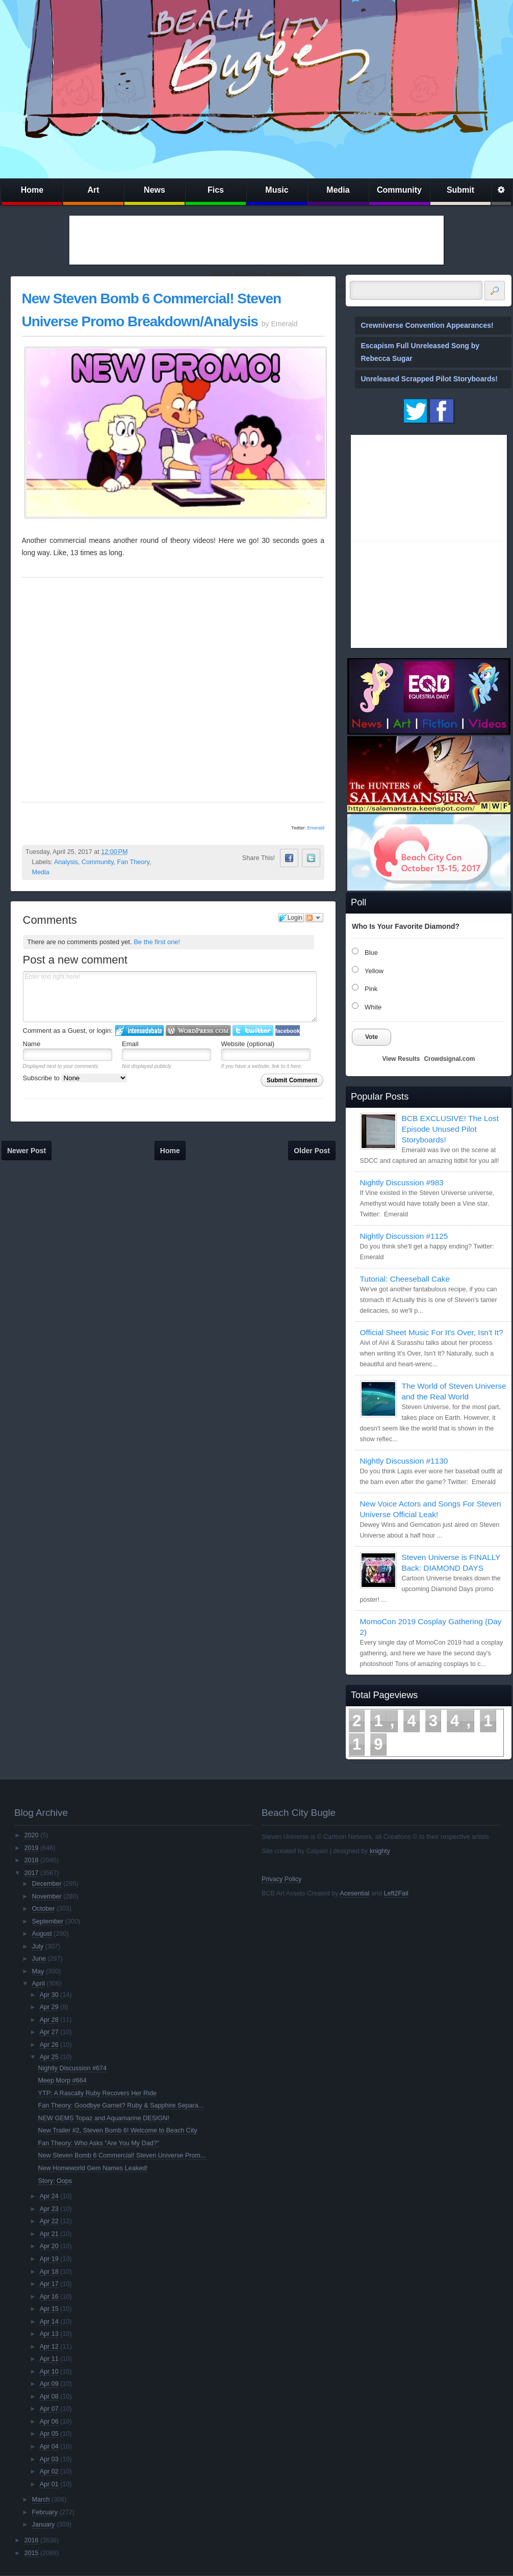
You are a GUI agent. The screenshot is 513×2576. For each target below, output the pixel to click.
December (47, 1883)
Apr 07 (49, 2408)
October (43, 1908)
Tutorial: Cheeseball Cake (405, 1278)
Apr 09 (49, 2383)
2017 (31, 1873)
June (39, 1958)
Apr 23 (49, 2209)
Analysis (66, 862)
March (41, 2499)
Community (399, 190)
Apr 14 (49, 2321)
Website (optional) (248, 1044)
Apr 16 (49, 2296)
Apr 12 (49, 2346)
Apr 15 (49, 2308)
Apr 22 (49, 2221)
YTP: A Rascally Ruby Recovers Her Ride (97, 2093)
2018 (31, 1860)
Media (337, 190)
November (47, 1896)
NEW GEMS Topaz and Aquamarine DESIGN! (103, 2118)
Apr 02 (49, 2471)
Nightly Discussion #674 (72, 2068)
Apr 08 (49, 2396)
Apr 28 (49, 2019)
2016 (31, 2540)
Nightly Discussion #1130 (404, 1460)
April (38, 1983)
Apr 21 (49, 2233)
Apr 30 (49, 1994)
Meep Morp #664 (62, 2080)
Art (93, 190)
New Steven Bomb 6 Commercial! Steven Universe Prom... (122, 2155)
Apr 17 (49, 2283)
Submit (460, 190)
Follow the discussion (314, 917)
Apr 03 (49, 2459)
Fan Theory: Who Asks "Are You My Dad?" (99, 2143)
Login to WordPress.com (198, 1030)
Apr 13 (49, 2333)
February (45, 2512)
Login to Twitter (253, 1030)
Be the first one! (157, 942)
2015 (31, 2553)
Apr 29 (49, 2007)
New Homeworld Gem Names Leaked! (93, 2168)
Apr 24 (49, 2196)
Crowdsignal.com (449, 1058)
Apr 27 (49, 2032)
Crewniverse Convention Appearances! (427, 325)
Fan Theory (133, 862)
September (48, 1921)
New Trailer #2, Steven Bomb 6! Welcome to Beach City (117, 2130)
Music (276, 190)
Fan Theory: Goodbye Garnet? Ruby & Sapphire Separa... (121, 2105)
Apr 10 (49, 2371)
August (42, 1933)
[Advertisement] (256, 240)
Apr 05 (49, 2433)
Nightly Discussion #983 (402, 1182)
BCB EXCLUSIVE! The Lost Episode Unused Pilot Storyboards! (450, 1129)
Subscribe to (75, 1078)
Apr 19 (49, 2258)
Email (130, 1044)
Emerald (315, 827)
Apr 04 (49, 2446)
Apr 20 (49, 2246)
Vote (371, 1036)
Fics (216, 190)
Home (32, 190)
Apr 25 (49, 2057)
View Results (401, 1058)
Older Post (312, 1151)
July (37, 1946)
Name (32, 1044)
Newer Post (26, 1151)
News (154, 190)
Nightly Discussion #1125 (404, 1236)
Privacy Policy (281, 1879)
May (38, 1971)
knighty (380, 1851)
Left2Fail (395, 1893)
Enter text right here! (170, 996)
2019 (31, 1848)
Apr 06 (49, 2421)
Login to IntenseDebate (139, 1030)
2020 (31, 1835)
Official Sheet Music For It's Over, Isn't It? (431, 1332)
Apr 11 (49, 2358)
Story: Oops (55, 2180)
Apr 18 (49, 2271)
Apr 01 (49, 2484)
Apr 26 (49, 2044)
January (43, 2524)
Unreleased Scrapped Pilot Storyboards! (429, 379)
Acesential (354, 1893)
